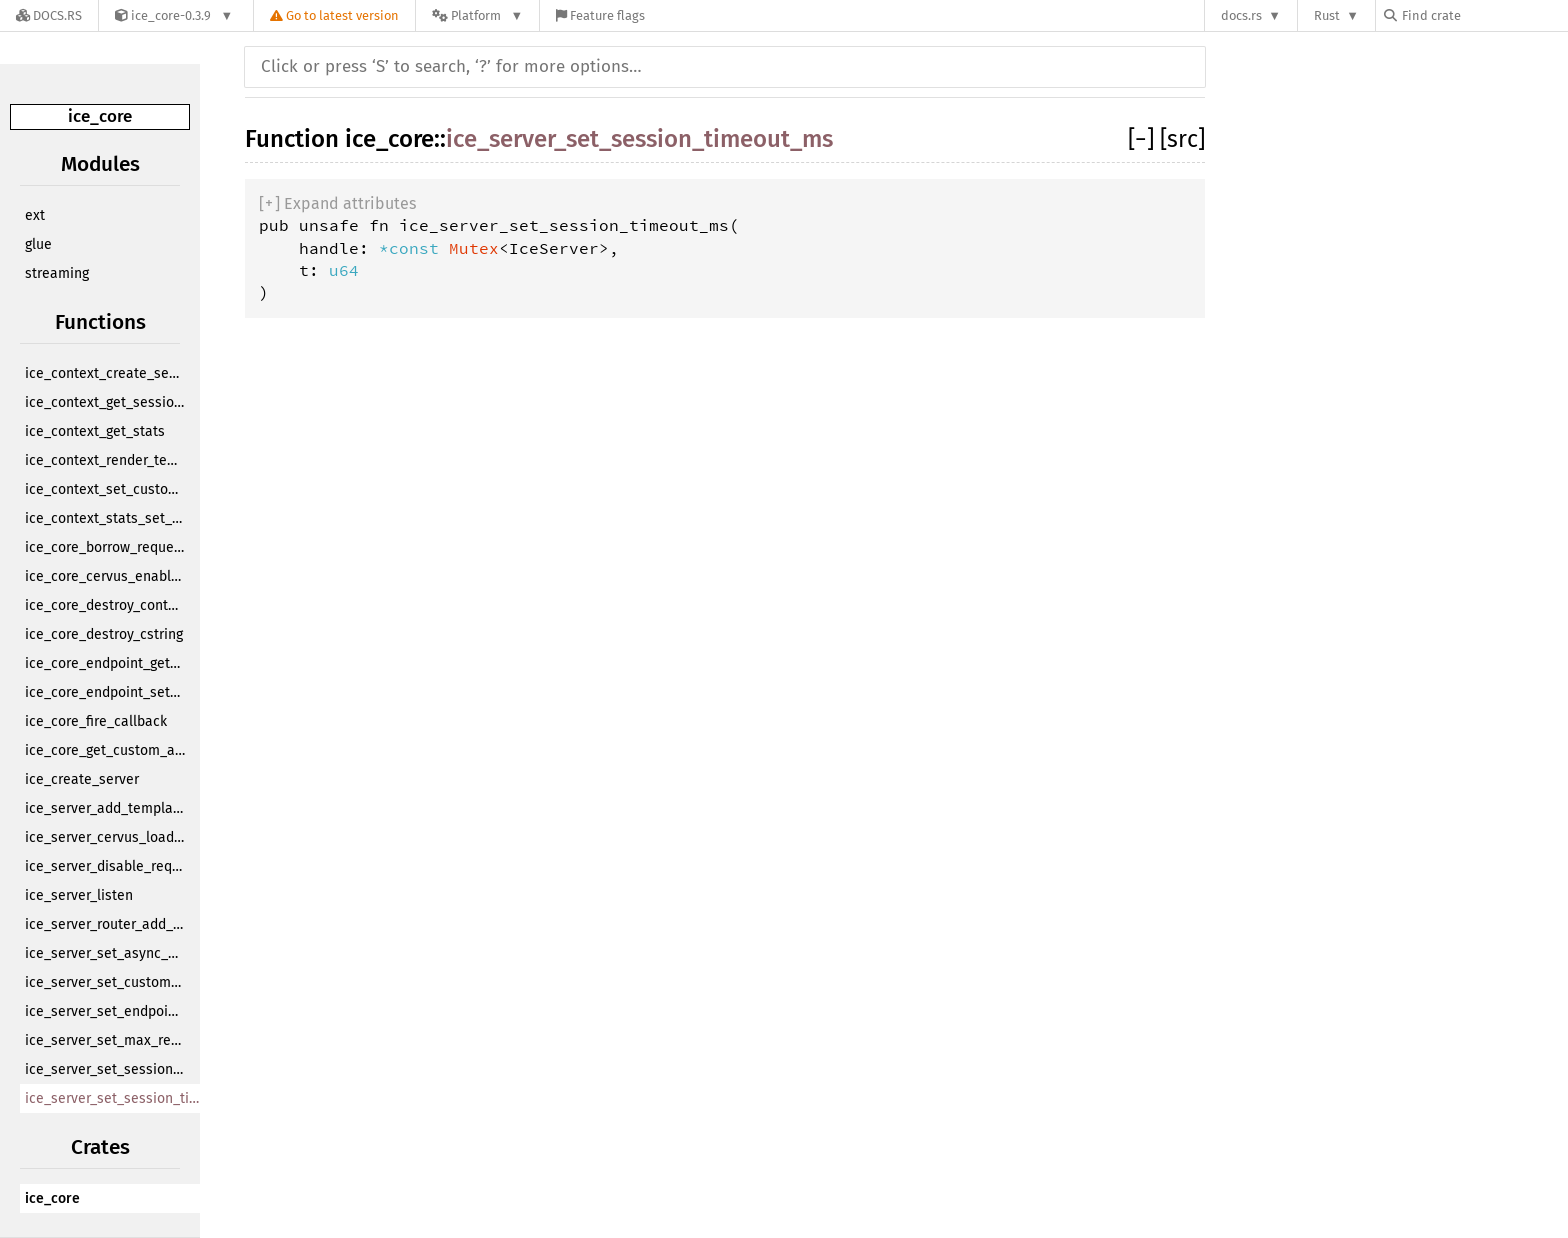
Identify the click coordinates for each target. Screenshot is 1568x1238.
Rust (1327, 15)
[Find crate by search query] (1484, 15)
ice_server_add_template (105, 808)
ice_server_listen (79, 895)
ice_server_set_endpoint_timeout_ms (107, 1011)
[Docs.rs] (49, 15)
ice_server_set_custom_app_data (107, 982)
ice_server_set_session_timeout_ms (117, 1098)
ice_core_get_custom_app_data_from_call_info (107, 750)
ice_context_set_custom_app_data (107, 489)
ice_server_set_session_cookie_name (107, 1069)
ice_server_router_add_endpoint (107, 924)
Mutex (474, 248)
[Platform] (477, 15)
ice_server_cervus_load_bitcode (107, 837)
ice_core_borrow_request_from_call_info (107, 547)
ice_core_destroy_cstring (104, 634)
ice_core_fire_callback (96, 721)
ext (35, 215)
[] (1144, 139)
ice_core (100, 116)
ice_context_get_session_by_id (107, 402)
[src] (1182, 139)
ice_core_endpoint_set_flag (107, 692)
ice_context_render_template (107, 460)
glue (38, 244)
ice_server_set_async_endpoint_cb (107, 953)
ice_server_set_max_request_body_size (107, 1040)
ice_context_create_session (107, 373)
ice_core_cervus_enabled (106, 576)
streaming (57, 273)
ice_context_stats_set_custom (107, 518)
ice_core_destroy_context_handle (107, 605)
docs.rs (1241, 15)
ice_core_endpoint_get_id (107, 663)
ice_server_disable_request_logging (107, 866)
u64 (344, 270)
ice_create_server (82, 779)
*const (414, 248)
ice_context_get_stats (95, 431)
